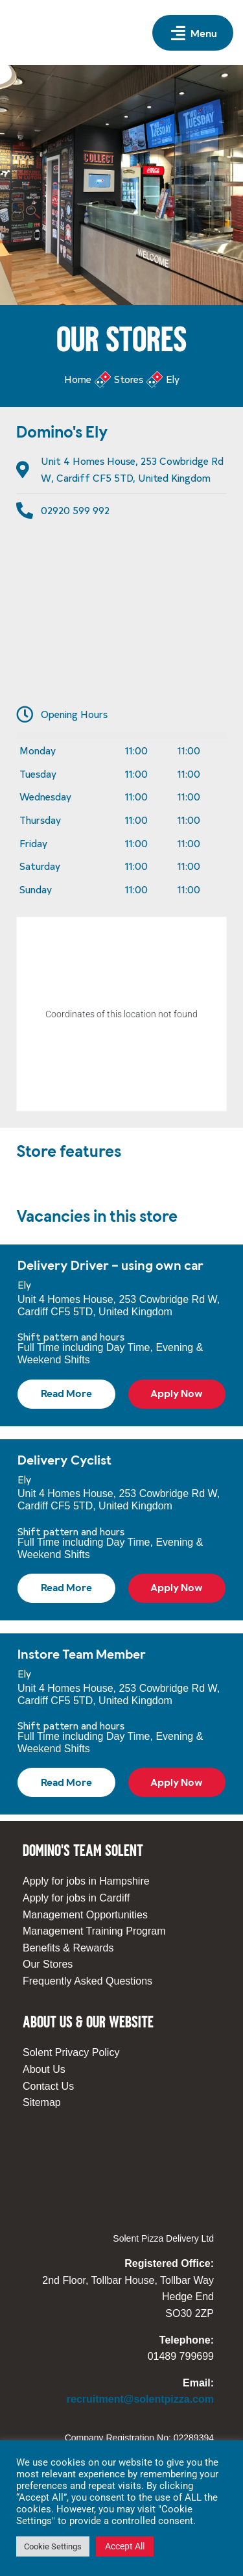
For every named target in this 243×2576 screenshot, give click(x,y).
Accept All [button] (125, 2546)
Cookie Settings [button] (53, 2546)
